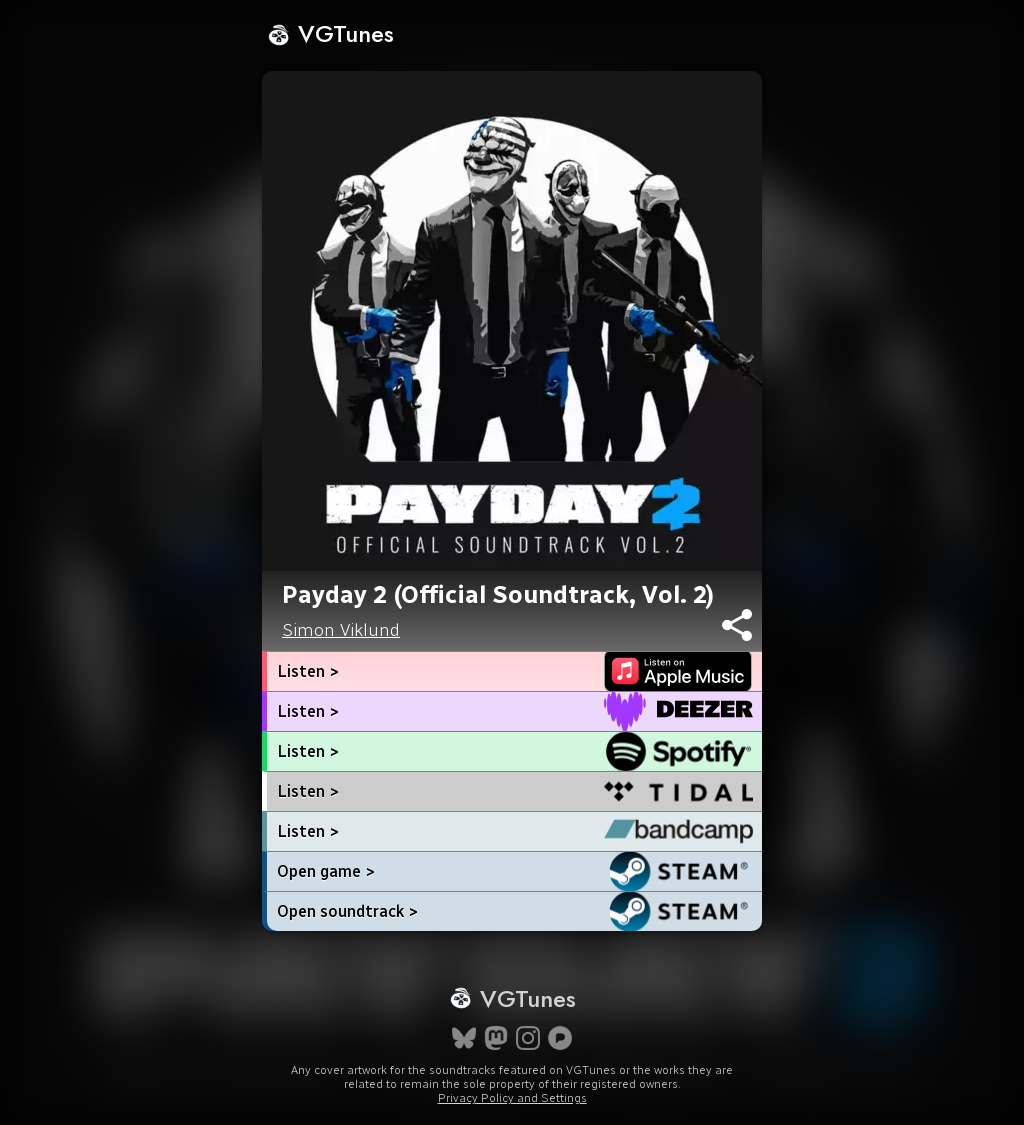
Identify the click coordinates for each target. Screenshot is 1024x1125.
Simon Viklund (341, 630)
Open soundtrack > (347, 911)
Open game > (326, 871)
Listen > (308, 671)
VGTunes (330, 33)
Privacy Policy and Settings (512, 1098)
